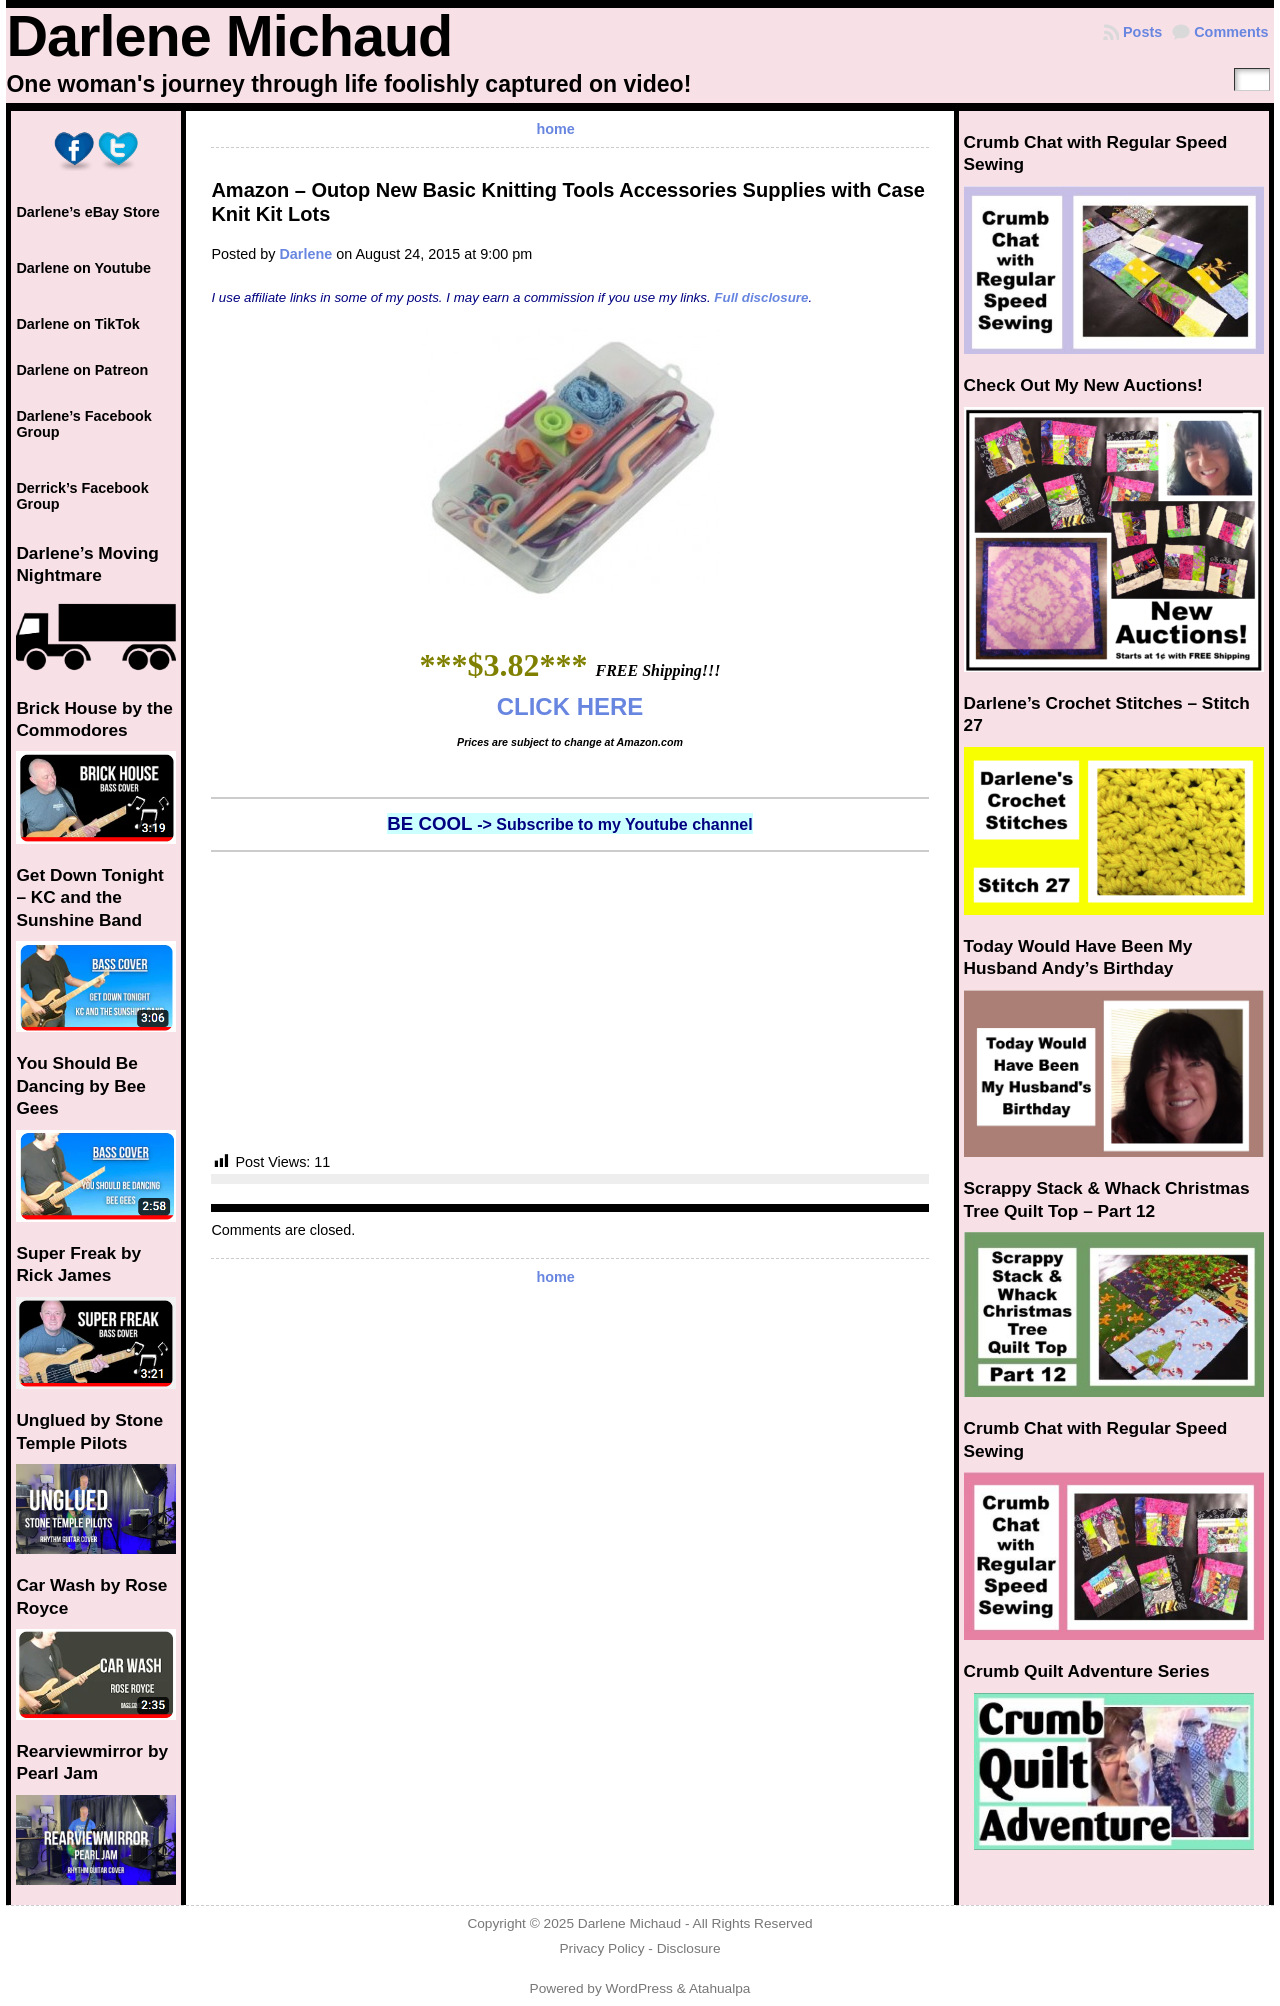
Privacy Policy (601, 1948)
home (555, 129)
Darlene (305, 254)
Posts (1142, 32)
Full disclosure (761, 297)
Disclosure (689, 1948)
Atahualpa (720, 1988)
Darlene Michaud (229, 36)
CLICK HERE (570, 706)
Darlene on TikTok (77, 324)
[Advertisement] (569, 1002)
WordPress (639, 1988)
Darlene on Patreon (82, 370)
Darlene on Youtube (83, 268)
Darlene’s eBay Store (87, 212)
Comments (1231, 32)
